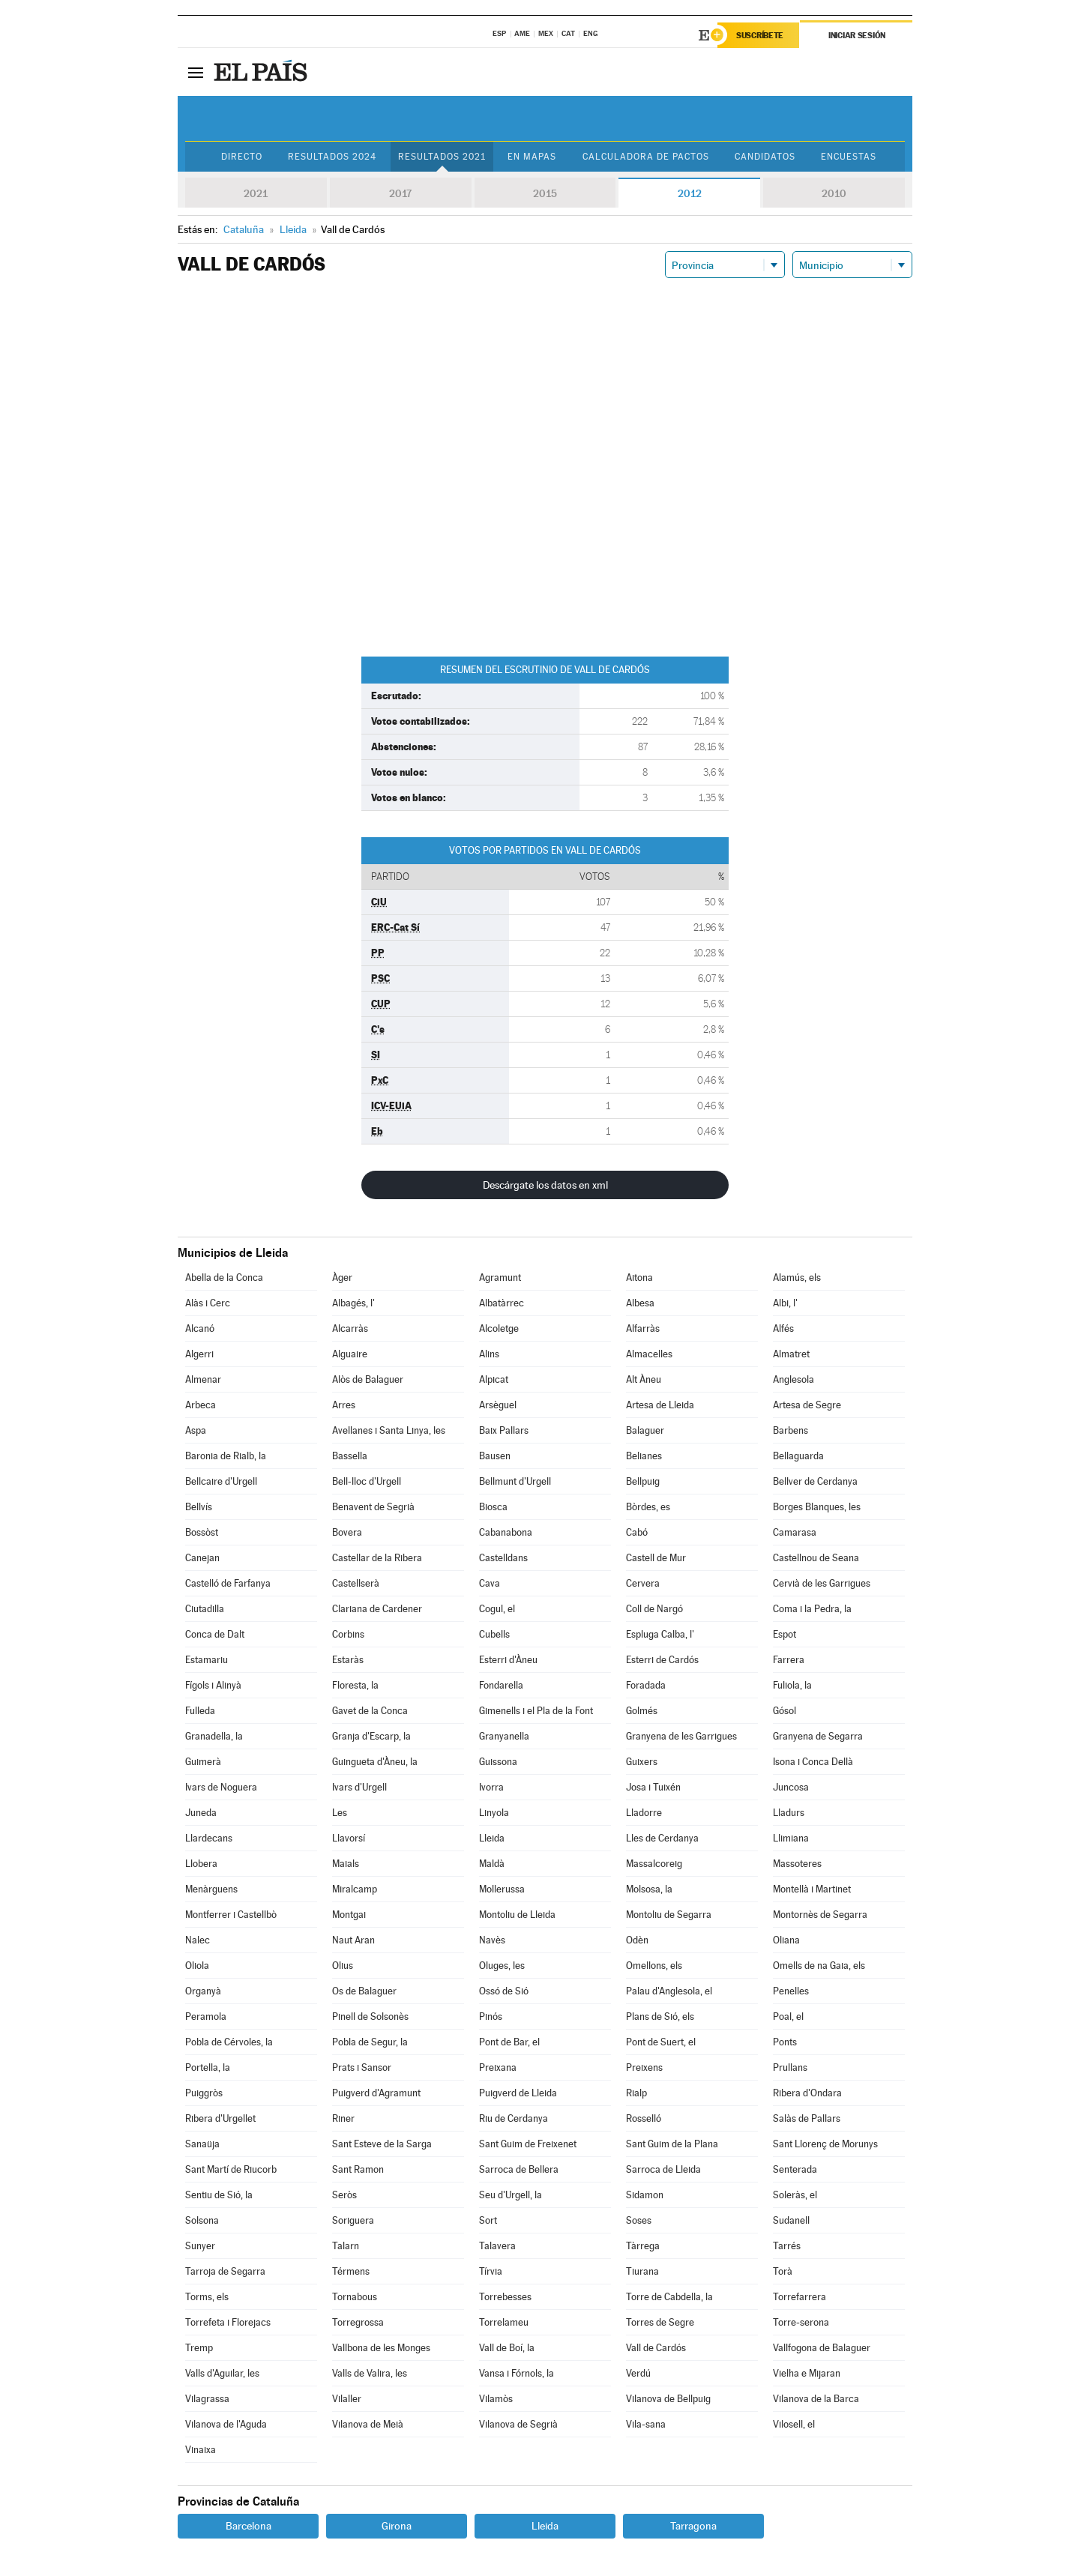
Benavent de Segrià (373, 1506)
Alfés (783, 1328)
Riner (343, 2118)
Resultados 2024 (332, 156)
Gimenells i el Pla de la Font (536, 1710)
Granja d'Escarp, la (371, 1736)
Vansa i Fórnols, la (516, 2373)
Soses (638, 2220)
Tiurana (642, 2271)
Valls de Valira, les (369, 2373)
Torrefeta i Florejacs (228, 2322)
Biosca (493, 1506)
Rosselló (643, 2118)
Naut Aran (353, 1940)
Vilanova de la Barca (816, 2398)
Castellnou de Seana (816, 1557)
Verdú (638, 2373)
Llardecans (208, 1838)
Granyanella (504, 1736)
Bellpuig (643, 1481)
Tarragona (693, 2526)
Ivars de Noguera (221, 1787)
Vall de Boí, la (507, 2347)
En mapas (532, 156)
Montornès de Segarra (820, 1914)
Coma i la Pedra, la (812, 1608)
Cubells (494, 1634)
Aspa (195, 1430)
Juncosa (791, 1787)
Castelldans (503, 1557)
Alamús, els (797, 1277)
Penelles (791, 1991)
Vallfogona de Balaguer (821, 2347)
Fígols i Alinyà (213, 1685)
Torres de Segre (660, 2322)
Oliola (197, 1965)
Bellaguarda (798, 1456)
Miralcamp (354, 1889)
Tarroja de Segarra (225, 2271)
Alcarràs (350, 1328)
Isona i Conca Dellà (813, 1761)
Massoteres (797, 1863)
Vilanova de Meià (367, 2424)
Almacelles (649, 1354)
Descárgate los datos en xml (545, 1185)
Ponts (785, 2042)
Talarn (345, 2245)
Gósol (784, 1710)
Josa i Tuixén (653, 1787)
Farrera (788, 1659)
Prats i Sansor (361, 2067)
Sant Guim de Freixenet (527, 2144)
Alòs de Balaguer (367, 1379)
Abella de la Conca (224, 1277)
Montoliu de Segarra (668, 1914)
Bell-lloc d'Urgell (366, 1481)
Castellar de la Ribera (377, 1557)
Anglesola (793, 1379)
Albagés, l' (353, 1303)
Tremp (199, 2347)
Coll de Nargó (654, 1608)
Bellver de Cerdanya (815, 1481)
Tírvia (490, 2271)
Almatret (791, 1354)
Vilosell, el (794, 2424)
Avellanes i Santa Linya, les (388, 1430)
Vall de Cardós (656, 2347)
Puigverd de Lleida (518, 2093)
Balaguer (645, 1430)
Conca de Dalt (214, 1634)
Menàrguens (211, 1889)
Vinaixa (200, 2449)
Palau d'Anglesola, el (669, 1991)
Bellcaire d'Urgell (221, 1481)
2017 (400, 193)
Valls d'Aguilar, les (222, 2373)
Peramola (205, 2016)
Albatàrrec (501, 1303)
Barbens (790, 1430)
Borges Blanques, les (817, 1506)
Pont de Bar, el (509, 2042)
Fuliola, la (792, 1685)
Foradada (646, 1685)
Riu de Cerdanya (513, 2118)
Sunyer (200, 2245)
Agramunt (500, 1277)
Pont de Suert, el (661, 2042)
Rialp (636, 2093)
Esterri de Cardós (662, 1659)
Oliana (786, 1940)
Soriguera (353, 2220)
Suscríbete (759, 35)
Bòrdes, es (648, 1506)
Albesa (640, 1303)
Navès (492, 1940)
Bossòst (201, 1532)
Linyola (494, 1812)
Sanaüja (202, 2144)
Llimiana (791, 1838)
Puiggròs (204, 2093)
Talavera (497, 2245)
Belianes (644, 1456)
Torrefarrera (799, 2296)
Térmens (351, 2271)
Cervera (643, 1583)
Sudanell (791, 2220)
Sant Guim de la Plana (672, 2144)
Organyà (203, 1991)
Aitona (639, 1277)
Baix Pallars (504, 1430)
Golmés (641, 1710)
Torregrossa (358, 2322)
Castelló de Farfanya (228, 1583)
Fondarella (501, 1685)
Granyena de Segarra (818, 1736)
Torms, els (207, 2296)
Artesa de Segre (807, 1405)
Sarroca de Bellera (518, 2169)
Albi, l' (785, 1303)
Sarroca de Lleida (663, 2169)
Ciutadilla (204, 1608)
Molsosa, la (649, 1889)
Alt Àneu (643, 1379)
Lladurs (788, 1812)
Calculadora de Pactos (645, 156)
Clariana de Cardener (377, 1608)
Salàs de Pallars (806, 2118)
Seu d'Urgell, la (510, 2195)
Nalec (197, 1940)
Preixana (498, 2067)
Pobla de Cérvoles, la (229, 2042)
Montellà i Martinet (812, 1889)
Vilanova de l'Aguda (226, 2424)
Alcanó (199, 1328)
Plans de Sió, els (660, 2016)
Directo (241, 156)
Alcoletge (499, 1328)
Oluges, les (502, 1965)
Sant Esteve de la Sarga (382, 2144)
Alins (489, 1354)
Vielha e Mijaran (806, 2373)
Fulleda (200, 1710)
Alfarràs (643, 1328)
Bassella (349, 1456)
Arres (343, 1405)
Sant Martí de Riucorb (231, 2169)
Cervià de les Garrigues (821, 1583)
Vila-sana (646, 2424)
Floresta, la (355, 1685)
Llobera (201, 1863)
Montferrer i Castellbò (231, 1914)
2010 (834, 193)
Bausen (495, 1456)
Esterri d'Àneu (508, 1659)
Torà (782, 2271)
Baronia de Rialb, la (225, 1456)
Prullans (790, 2067)
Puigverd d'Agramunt (376, 2093)
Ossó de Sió (504, 1991)
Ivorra (491, 1787)
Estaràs (348, 1659)
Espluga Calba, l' (660, 1634)
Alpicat (493, 1379)
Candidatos (765, 156)
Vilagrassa (207, 2398)
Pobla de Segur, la (370, 2042)
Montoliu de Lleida (517, 1914)
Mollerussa (502, 1889)
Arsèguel (498, 1405)
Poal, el (788, 2016)
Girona (397, 2526)
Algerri (199, 1354)
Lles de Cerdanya (662, 1838)
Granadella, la (214, 1736)
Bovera (347, 1532)
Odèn (637, 1940)
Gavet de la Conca (370, 1710)
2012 (690, 193)
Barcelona (248, 2526)
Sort (488, 2220)
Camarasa (794, 1532)
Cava (489, 1583)
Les (339, 1812)
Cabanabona (505, 1532)
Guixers (641, 1761)
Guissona (498, 1761)
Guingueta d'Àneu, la (375, 1761)
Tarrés (787, 2245)
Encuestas (848, 156)
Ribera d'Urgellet (220, 2118)
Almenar (203, 1379)
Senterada (795, 2169)
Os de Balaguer (364, 1991)
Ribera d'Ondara (807, 2093)
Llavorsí (348, 1838)
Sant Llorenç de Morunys (825, 2144)
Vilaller (346, 2398)
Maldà (492, 1863)
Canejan (202, 1557)
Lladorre (644, 1812)
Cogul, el (497, 1608)
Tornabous (354, 2296)
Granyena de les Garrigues (681, 1736)
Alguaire (349, 1354)
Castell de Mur (656, 1557)
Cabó (637, 1532)
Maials (345, 1863)
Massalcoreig (654, 1863)
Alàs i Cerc (207, 1303)
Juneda (201, 1812)
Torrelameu (504, 2322)
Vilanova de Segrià (518, 2424)
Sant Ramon (358, 2169)
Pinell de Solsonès (370, 2016)
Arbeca (200, 1405)
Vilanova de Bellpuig (668, 2398)
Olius (342, 1965)
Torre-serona (801, 2322)
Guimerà (203, 1761)
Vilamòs (496, 2398)
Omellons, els (654, 1965)
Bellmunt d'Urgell (515, 1481)
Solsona (202, 2220)
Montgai (349, 1914)
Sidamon (644, 2195)
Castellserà (355, 1583)
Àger (342, 1277)
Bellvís (198, 1506)
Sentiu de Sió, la (219, 2195)
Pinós (490, 2016)
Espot (784, 1634)
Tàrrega (643, 2245)
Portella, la (207, 2067)
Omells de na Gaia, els (819, 1965)
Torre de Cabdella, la (669, 2296)
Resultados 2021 (442, 156)
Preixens (644, 2067)
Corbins (348, 1634)
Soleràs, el (795, 2195)
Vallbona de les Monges (381, 2347)
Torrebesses (505, 2296)
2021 (256, 193)
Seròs (344, 2195)
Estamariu (206, 1659)
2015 (545, 193)
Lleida (492, 1838)
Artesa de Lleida (660, 1405)
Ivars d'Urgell (359, 1787)
